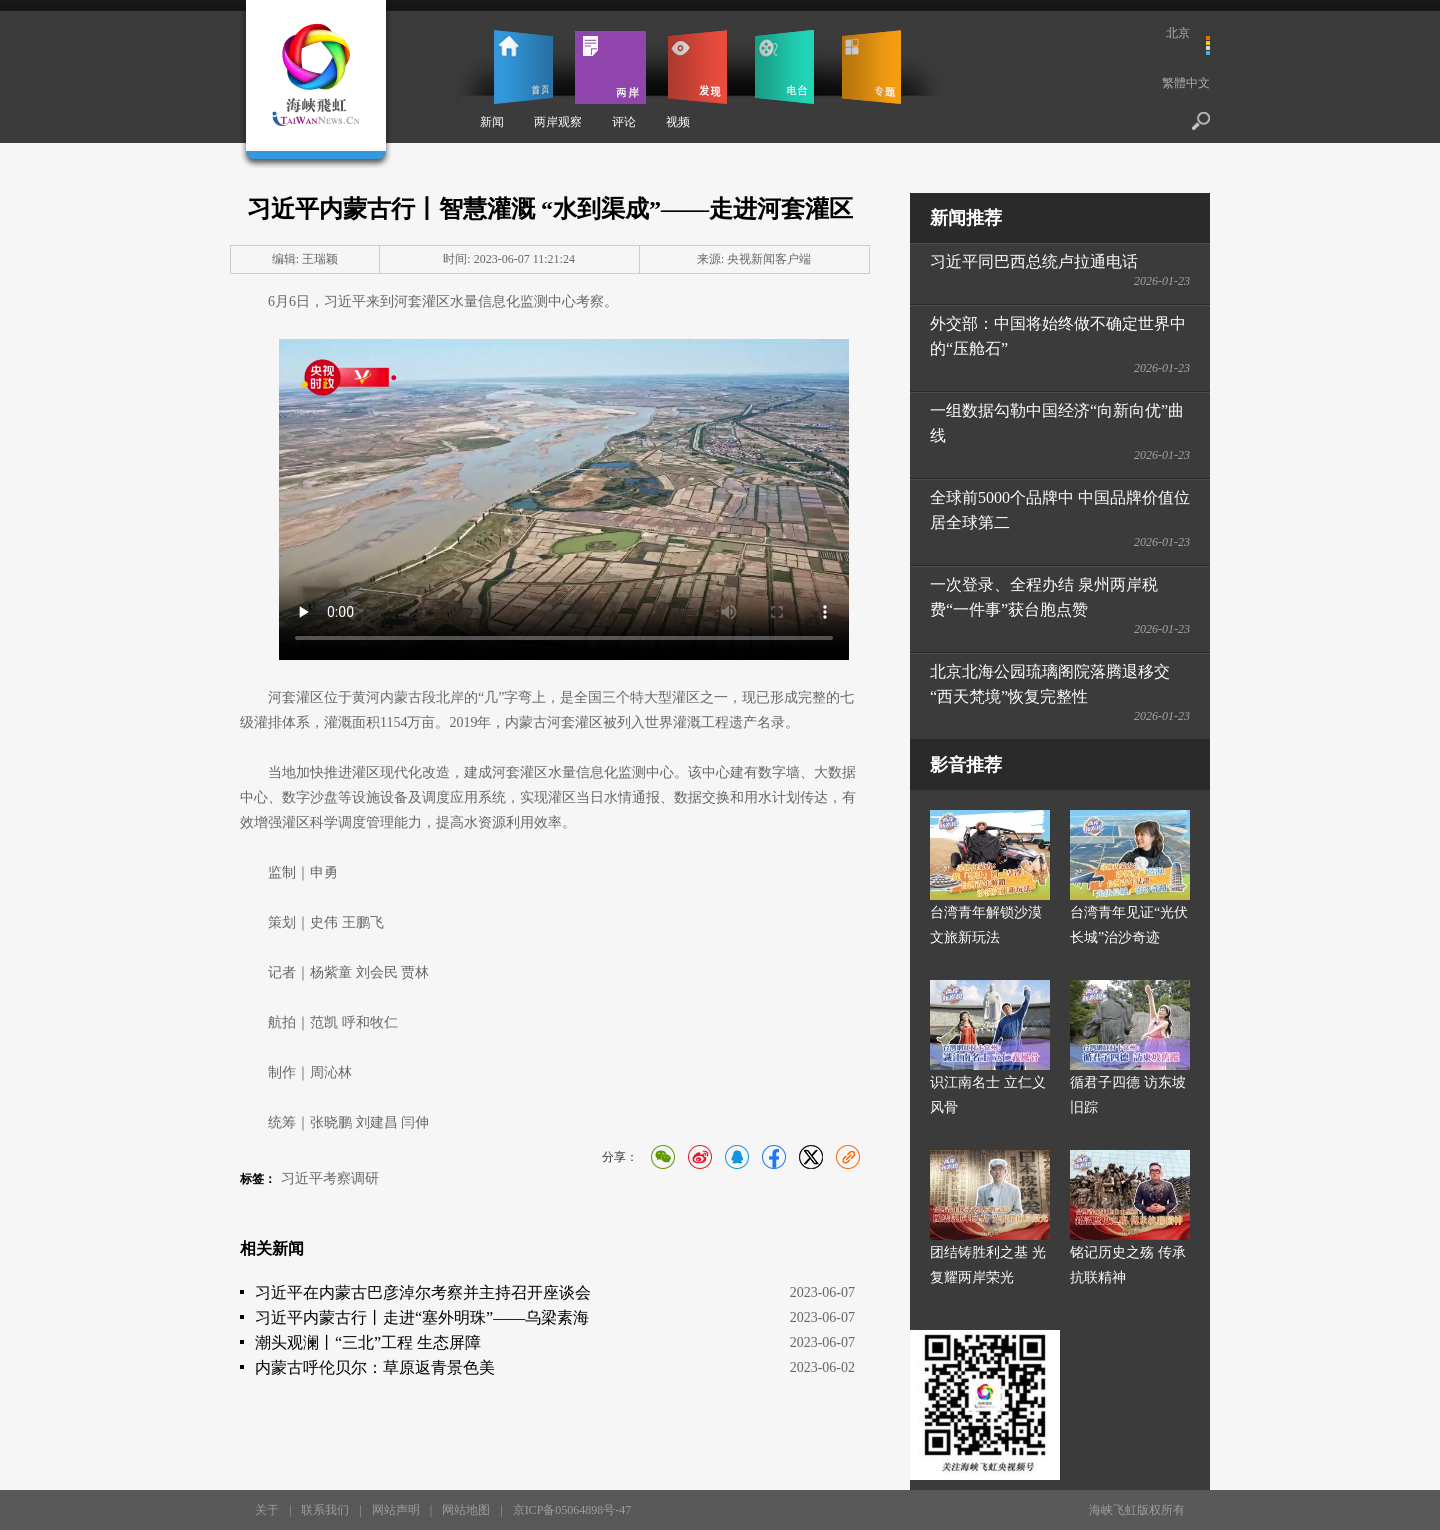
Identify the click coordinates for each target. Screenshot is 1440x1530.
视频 (678, 122)
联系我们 (325, 1510)
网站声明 (396, 1510)
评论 (624, 122)
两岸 (610, 67)
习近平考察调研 (330, 1178)
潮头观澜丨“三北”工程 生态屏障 (368, 1342)
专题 (871, 67)
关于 (267, 1510)
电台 (784, 67)
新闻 (492, 122)
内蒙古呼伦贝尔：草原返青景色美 (375, 1367)
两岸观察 (558, 122)
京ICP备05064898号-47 (572, 1510)
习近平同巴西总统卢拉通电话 (1034, 261)
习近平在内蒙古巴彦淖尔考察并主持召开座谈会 (423, 1292)
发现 (697, 67)
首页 (523, 67)
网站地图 (466, 1510)
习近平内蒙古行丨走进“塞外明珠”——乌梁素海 (422, 1317)
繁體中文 (1186, 83)
